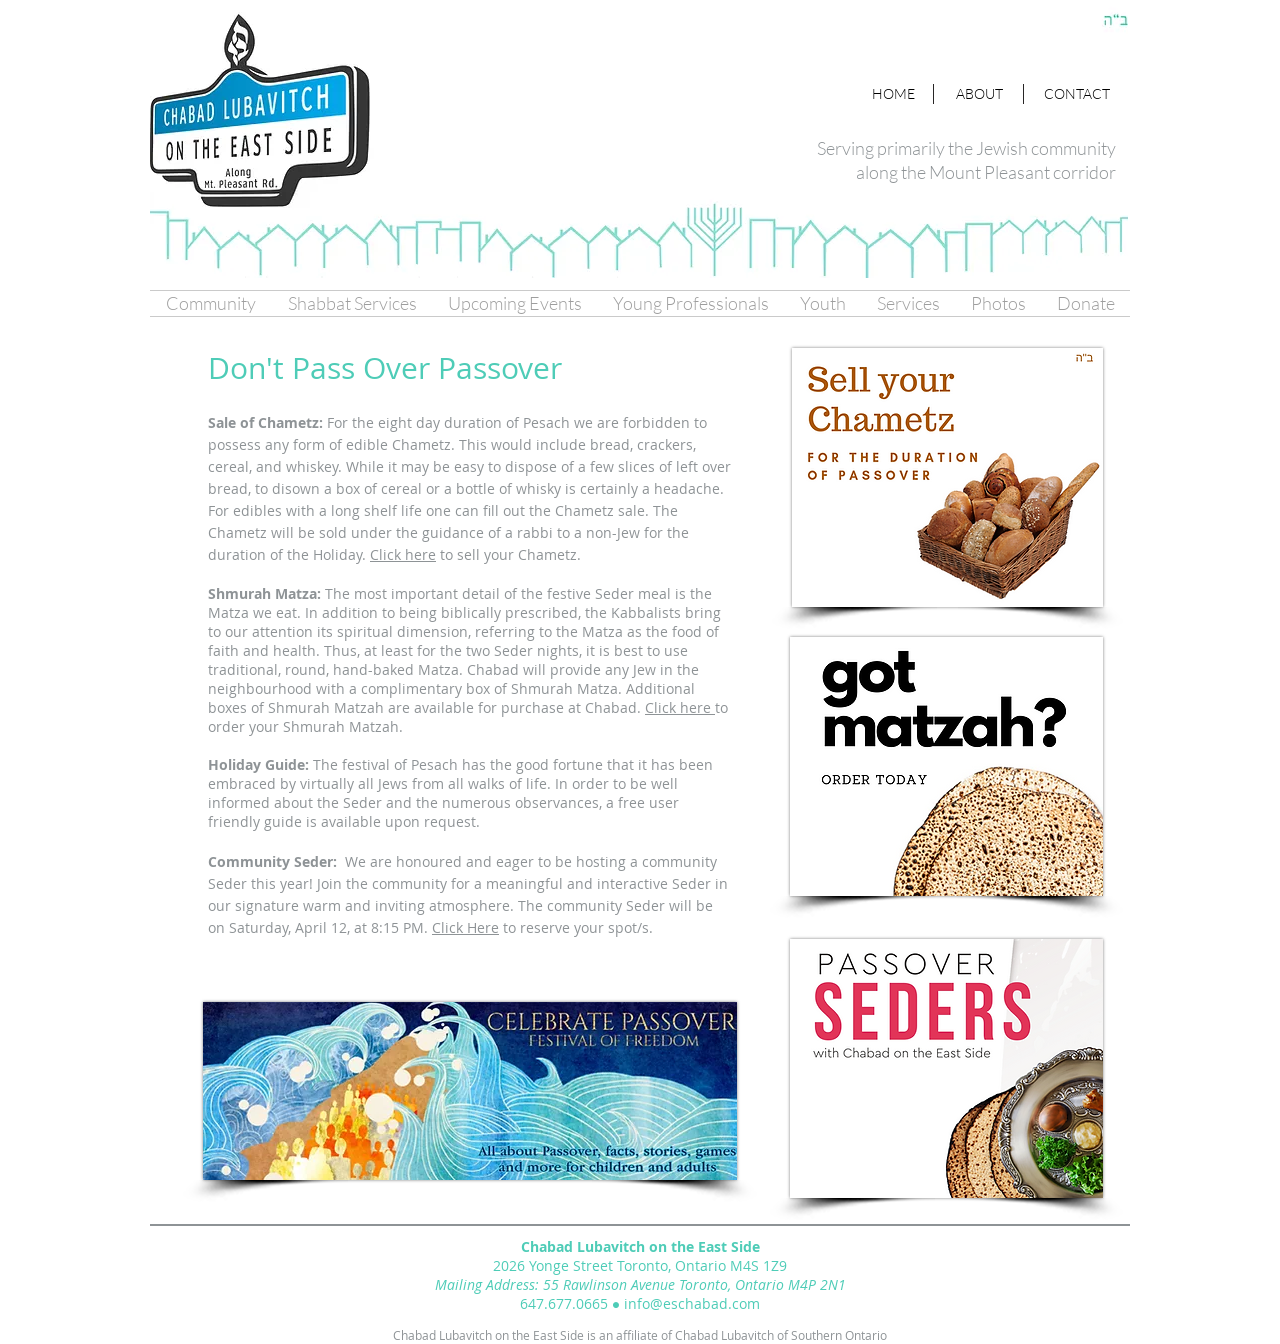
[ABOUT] (979, 94)
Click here (680, 707)
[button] (211, 303)
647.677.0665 (564, 1303)
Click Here (465, 927)
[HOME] (893, 94)
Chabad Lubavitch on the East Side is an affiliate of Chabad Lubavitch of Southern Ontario (640, 1335)
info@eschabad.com (692, 1303)
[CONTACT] (1077, 94)
